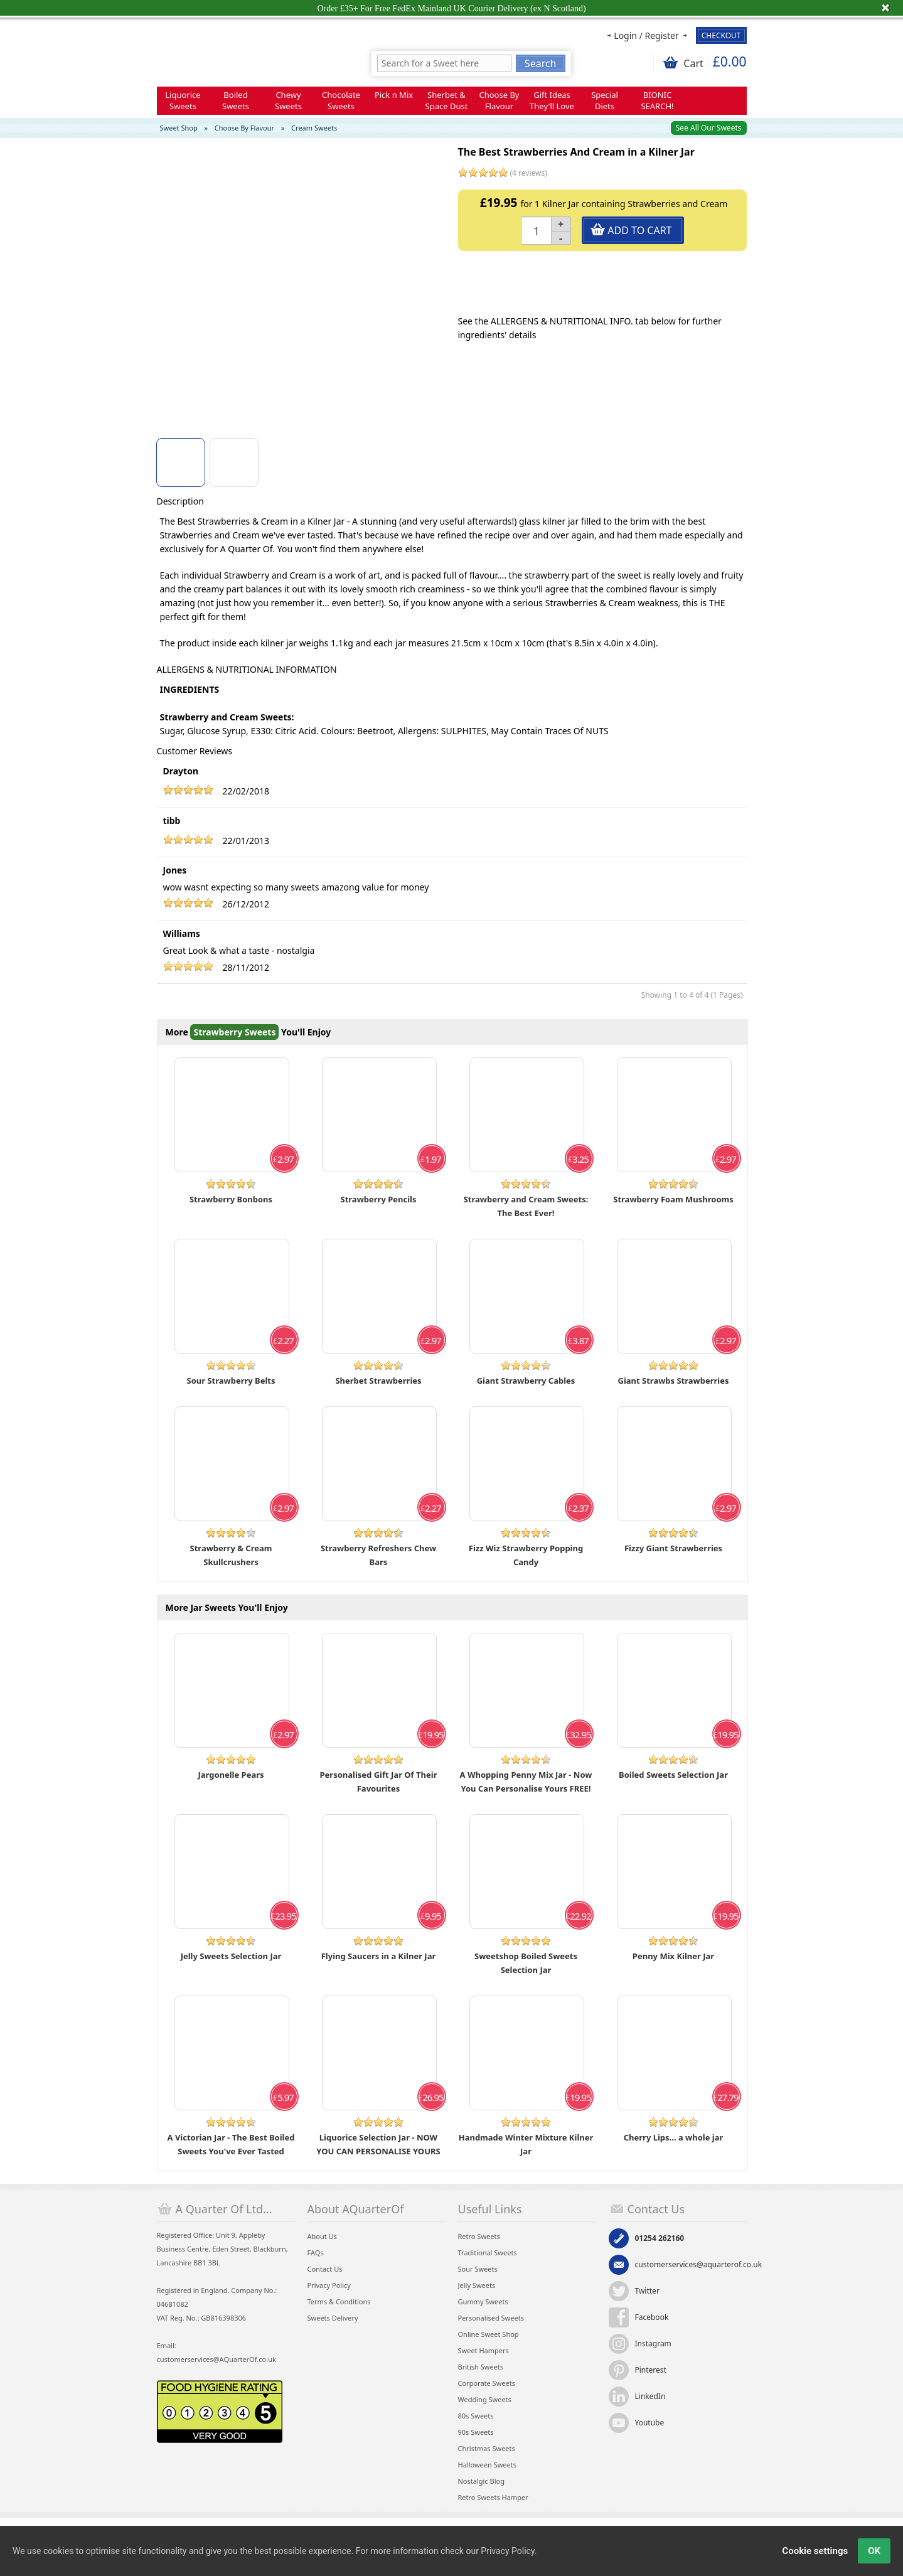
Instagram (653, 2343)
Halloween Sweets (487, 2464)
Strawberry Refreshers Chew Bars (378, 1555)
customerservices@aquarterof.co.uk (698, 2264)
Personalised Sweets (491, 2317)
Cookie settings (815, 2551)
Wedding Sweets (484, 2399)
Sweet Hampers (483, 2350)
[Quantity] (537, 230)
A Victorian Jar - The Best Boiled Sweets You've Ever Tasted (231, 2144)
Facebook (652, 2317)
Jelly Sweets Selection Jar (231, 1956)
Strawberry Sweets (234, 1032)
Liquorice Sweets (182, 100)
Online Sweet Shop (488, 2334)
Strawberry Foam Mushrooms (673, 1199)
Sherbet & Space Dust (446, 100)
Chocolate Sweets (341, 100)
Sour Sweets (478, 2269)
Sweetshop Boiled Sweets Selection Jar (525, 1962)
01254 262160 (660, 2238)
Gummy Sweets (483, 2301)
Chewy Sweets (288, 100)
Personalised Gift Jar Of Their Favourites (378, 1781)
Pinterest (650, 2370)
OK (874, 2551)
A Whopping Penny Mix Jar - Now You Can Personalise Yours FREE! (526, 1781)
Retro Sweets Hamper (493, 2497)
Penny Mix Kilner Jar (673, 1956)
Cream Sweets (314, 127)
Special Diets (604, 100)
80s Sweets (476, 2415)
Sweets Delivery (332, 2317)
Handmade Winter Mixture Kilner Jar (526, 2144)
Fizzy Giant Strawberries (673, 1548)
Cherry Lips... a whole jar (674, 2137)
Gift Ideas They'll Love (552, 100)
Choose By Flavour (499, 100)
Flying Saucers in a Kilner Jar (378, 1956)
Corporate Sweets (486, 2383)
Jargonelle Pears (231, 1774)
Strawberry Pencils (379, 1199)
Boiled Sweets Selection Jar (673, 1774)
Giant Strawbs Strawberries (673, 1380)
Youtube (650, 2422)
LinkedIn (650, 2396)
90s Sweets (476, 2432)
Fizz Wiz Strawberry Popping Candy (526, 1555)
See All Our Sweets (709, 127)
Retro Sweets (479, 2236)
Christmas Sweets (486, 2448)
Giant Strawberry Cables (526, 1380)
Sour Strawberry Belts (230, 1380)
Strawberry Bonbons (231, 1199)
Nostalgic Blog (481, 2481)
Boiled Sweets (235, 100)
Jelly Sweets (477, 2285)
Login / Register (646, 35)
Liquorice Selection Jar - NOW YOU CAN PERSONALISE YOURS (378, 2144)
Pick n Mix (394, 94)
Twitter (647, 2290)
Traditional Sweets (487, 2252)
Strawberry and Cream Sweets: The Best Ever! (526, 1206)
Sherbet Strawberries (378, 1380)
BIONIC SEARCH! (657, 100)
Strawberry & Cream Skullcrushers (231, 1555)
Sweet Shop (179, 127)
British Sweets (481, 2366)
